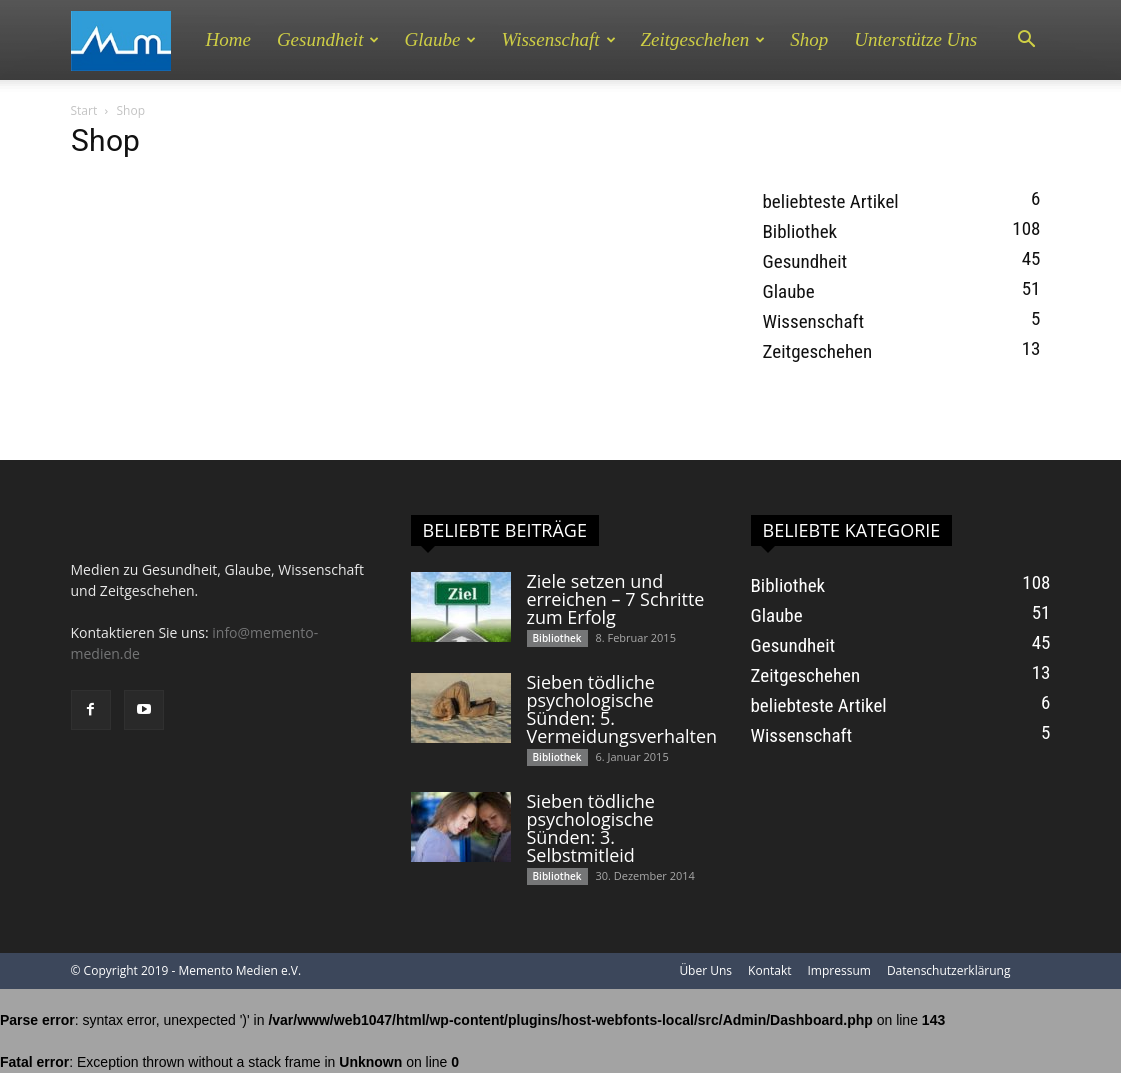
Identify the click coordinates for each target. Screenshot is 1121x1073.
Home (228, 39)
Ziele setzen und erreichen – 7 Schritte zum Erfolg (616, 599)
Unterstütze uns (915, 39)
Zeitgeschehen (703, 39)
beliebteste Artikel (831, 201)
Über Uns (705, 970)
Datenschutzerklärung (949, 970)
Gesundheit (328, 39)
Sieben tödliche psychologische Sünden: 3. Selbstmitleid (591, 828)
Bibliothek (800, 231)
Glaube (440, 39)
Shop (809, 39)
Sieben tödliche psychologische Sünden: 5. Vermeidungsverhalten (622, 709)
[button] (1027, 40)
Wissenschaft (558, 39)
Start (84, 110)
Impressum (839, 970)
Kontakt (769, 970)
